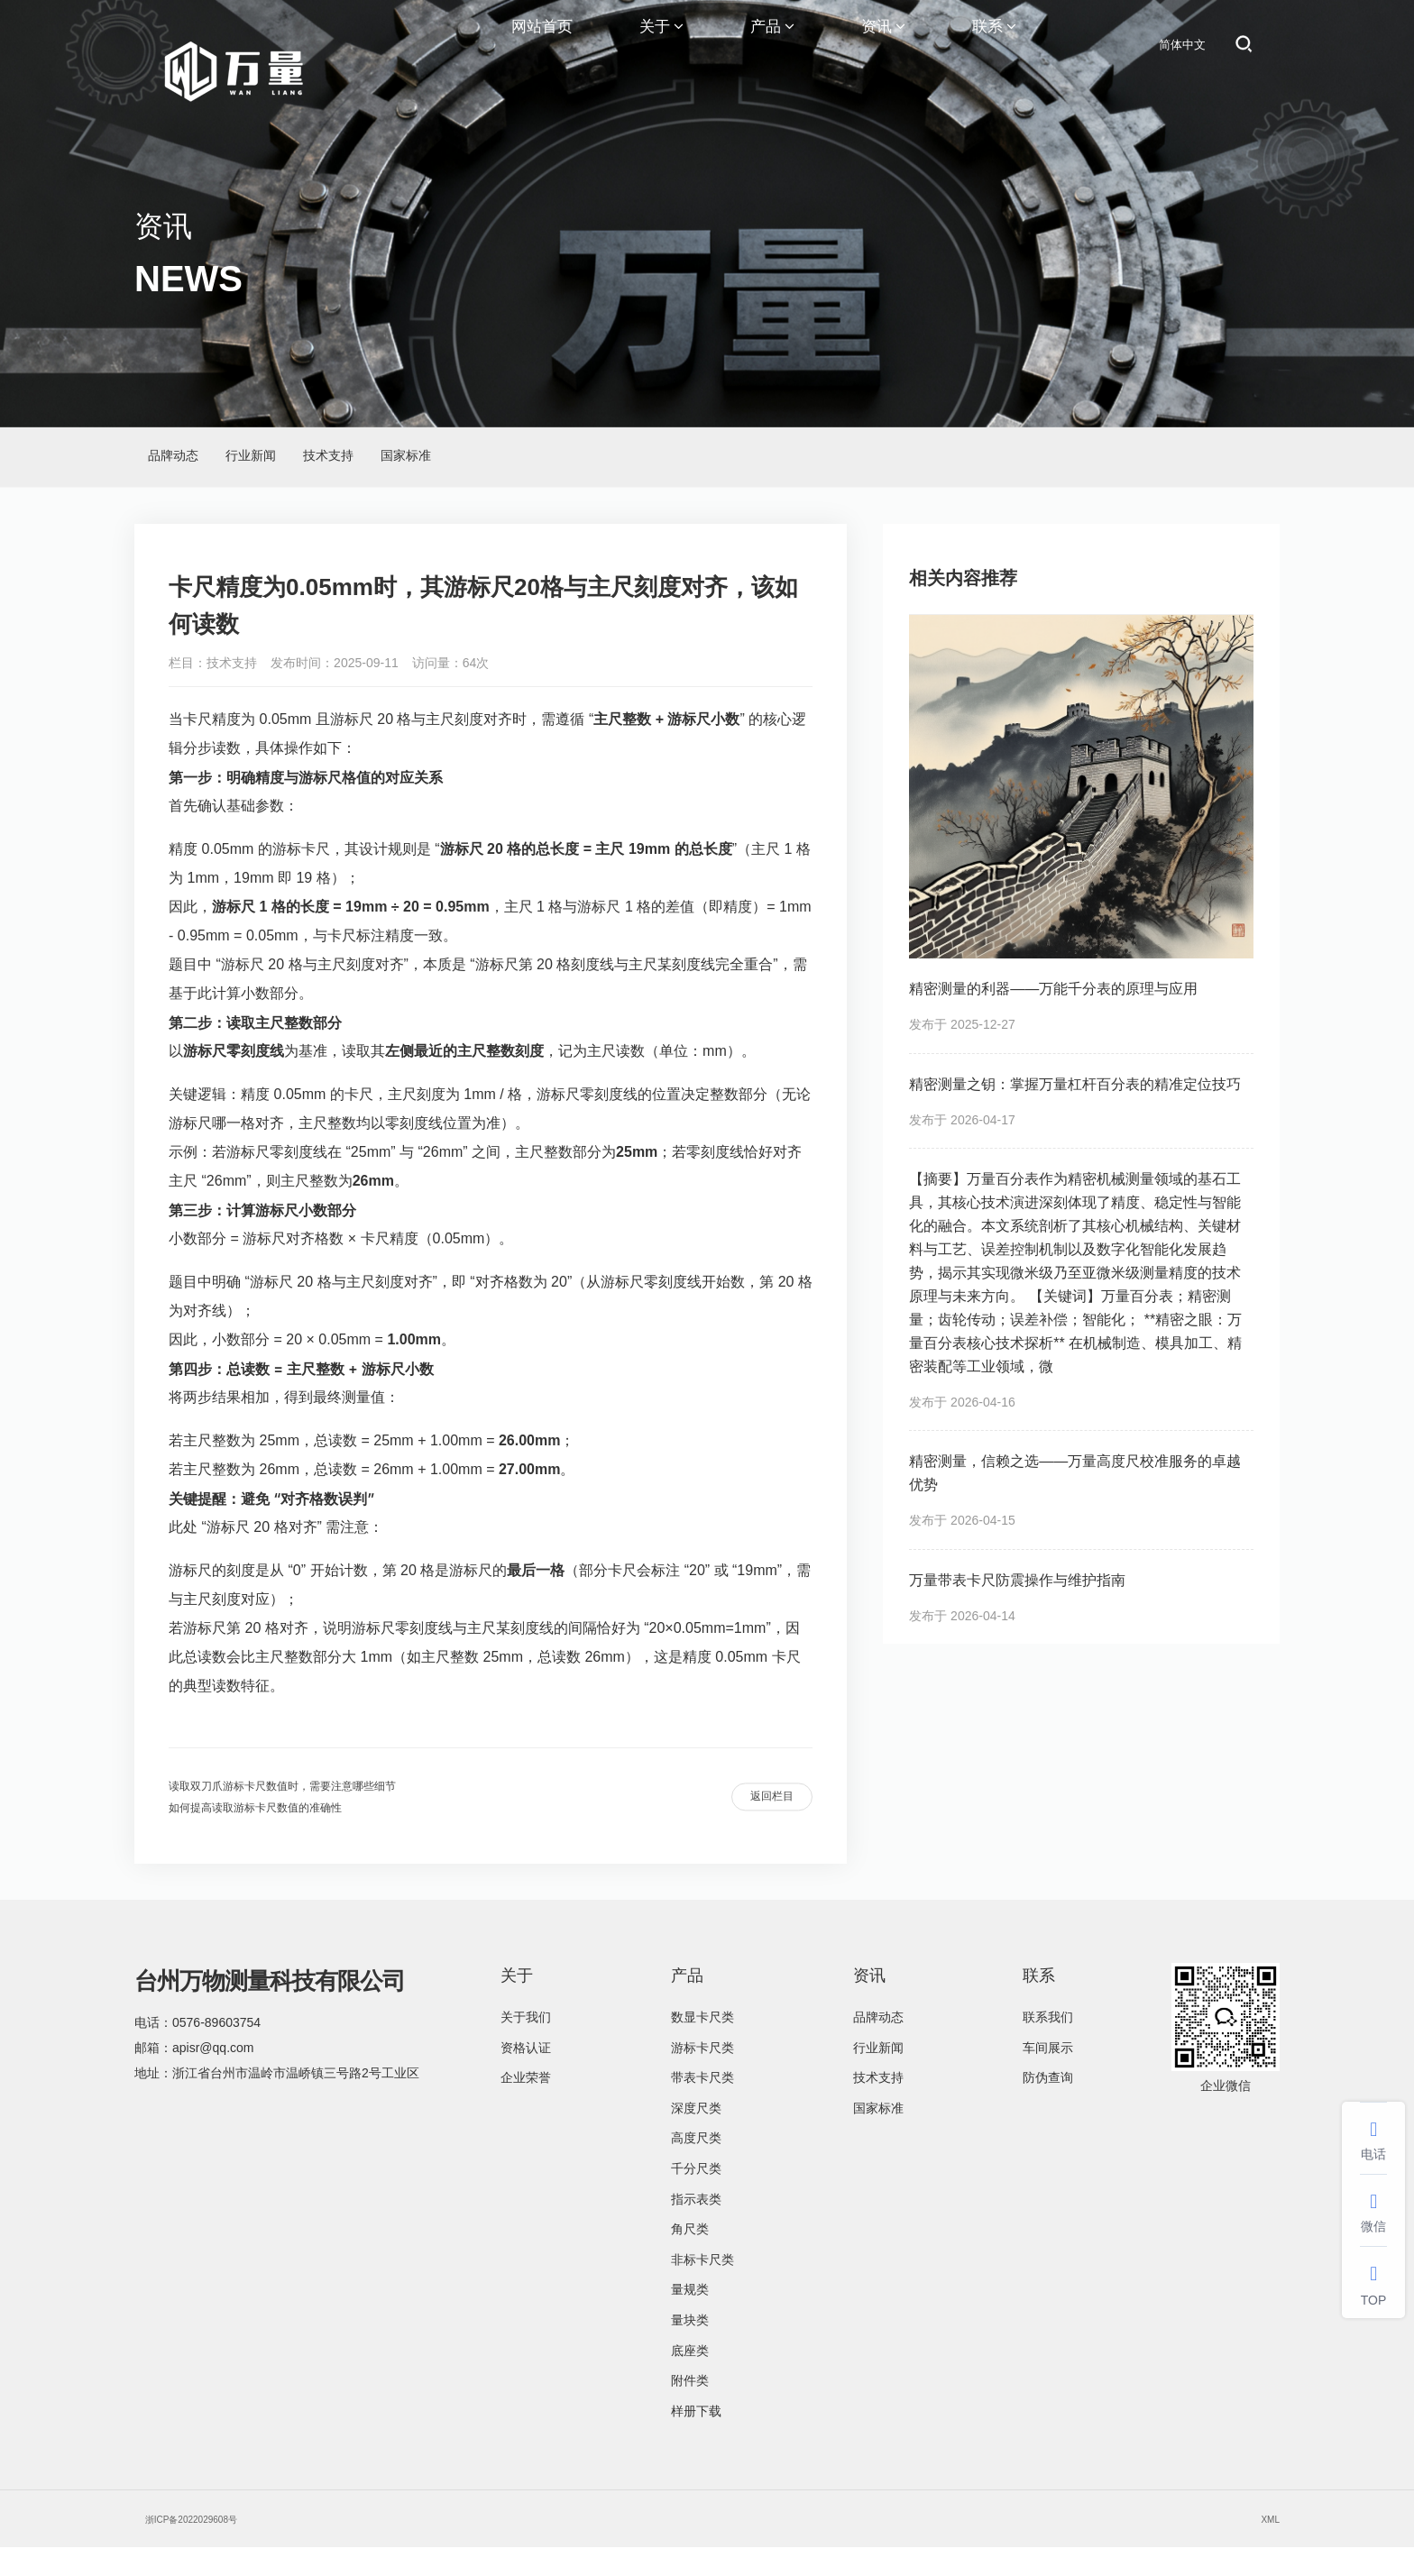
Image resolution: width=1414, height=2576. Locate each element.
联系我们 (1048, 2046)
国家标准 (589, 464)
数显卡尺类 (702, 2046)
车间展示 (1048, 2076)
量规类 (690, 2318)
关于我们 (525, 2046)
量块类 (690, 2349)
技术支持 (459, 464)
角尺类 (690, 2258)
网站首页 (542, 44)
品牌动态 (199, 464)
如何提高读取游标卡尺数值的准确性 (284, 1832)
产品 (772, 45)
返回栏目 (755, 1818)
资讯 (883, 45)
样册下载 (696, 2440)
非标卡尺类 (702, 2288)
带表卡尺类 (702, 2106)
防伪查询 (1048, 2106)
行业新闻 (329, 464)
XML (1266, 2547)
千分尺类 (696, 2197)
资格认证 (525, 2076)
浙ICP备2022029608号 (209, 2547)
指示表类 (696, 2228)
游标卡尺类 (702, 2076)
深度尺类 (696, 2137)
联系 (994, 45)
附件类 (690, 2409)
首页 (1148, 457)
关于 (661, 45)
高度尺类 (696, 2166)
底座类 (690, 2379)
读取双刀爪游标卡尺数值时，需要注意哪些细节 (320, 1803)
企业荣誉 (525, 2106)
